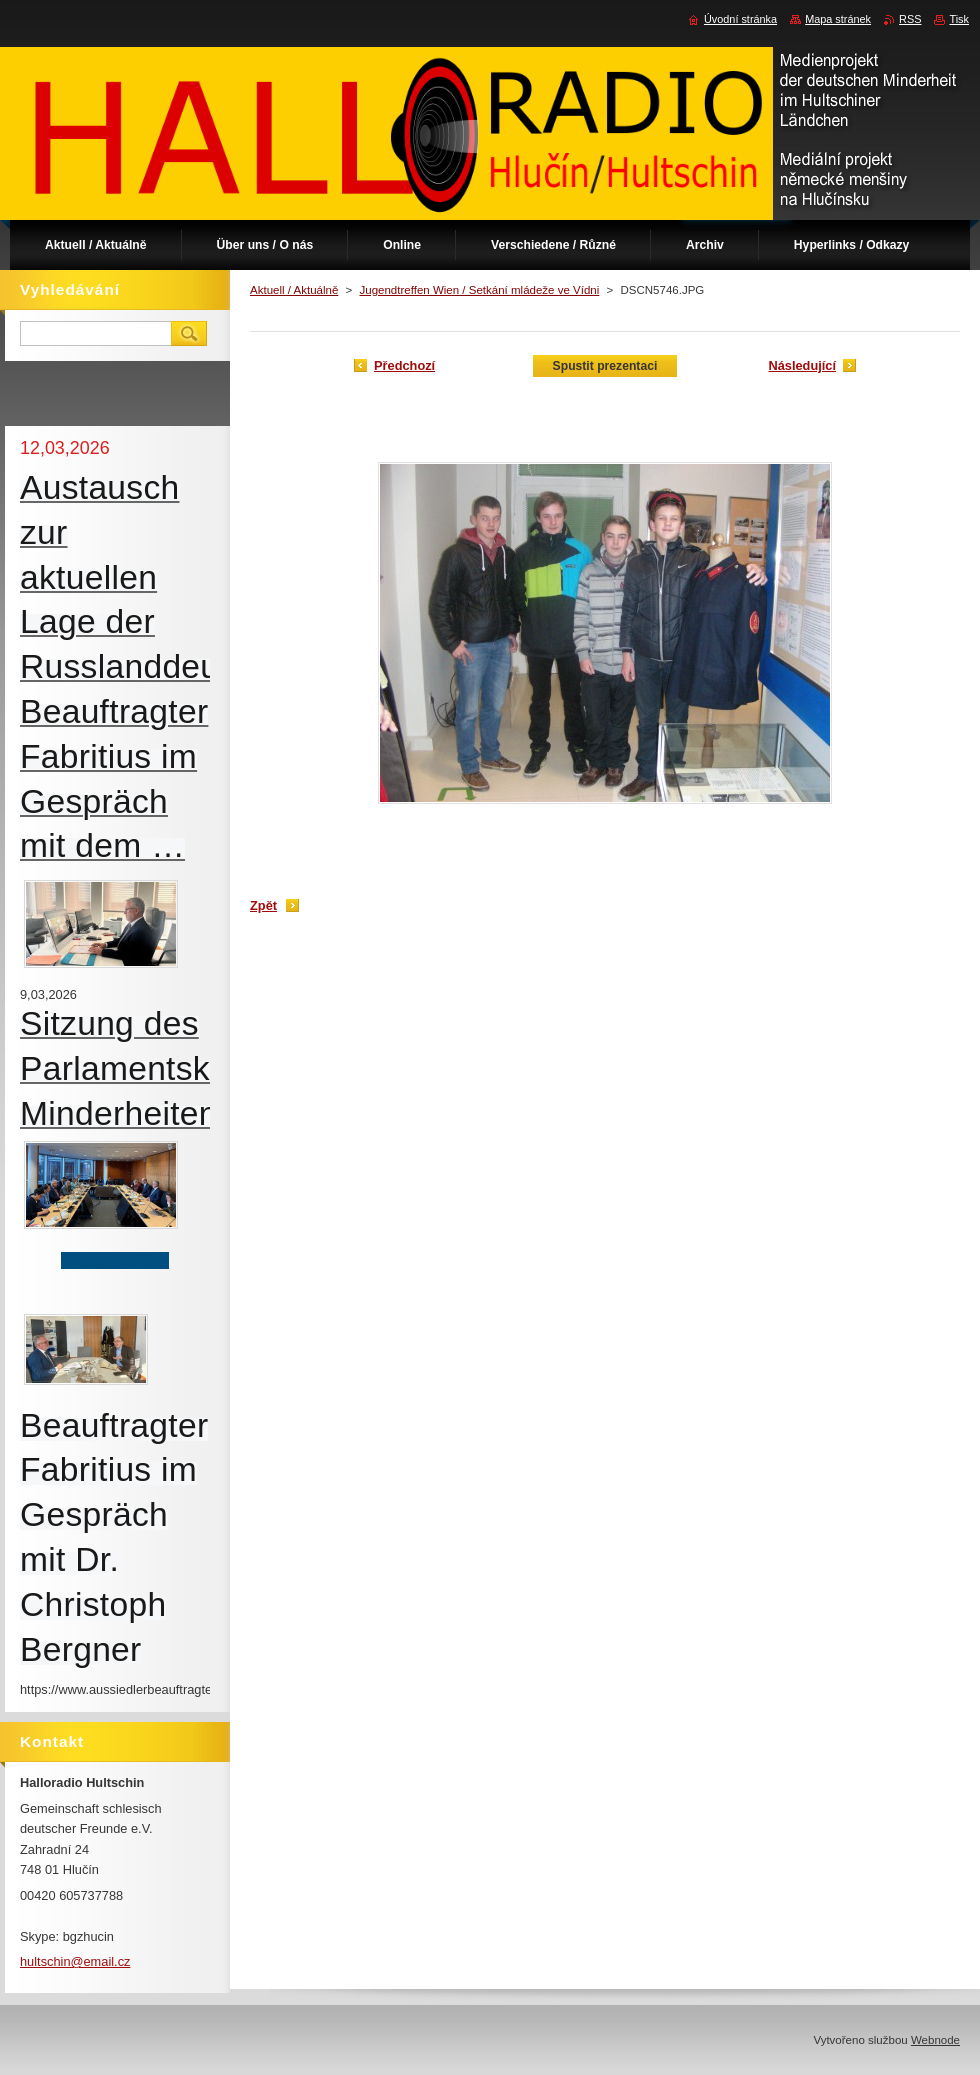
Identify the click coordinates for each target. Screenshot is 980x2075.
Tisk (959, 19)
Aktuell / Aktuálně (294, 290)
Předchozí (404, 365)
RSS (910, 19)
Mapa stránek (838, 19)
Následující (802, 365)
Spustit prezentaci (605, 366)
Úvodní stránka (740, 19)
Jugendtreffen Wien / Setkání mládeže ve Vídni (479, 290)
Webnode (935, 2040)
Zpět (263, 905)
